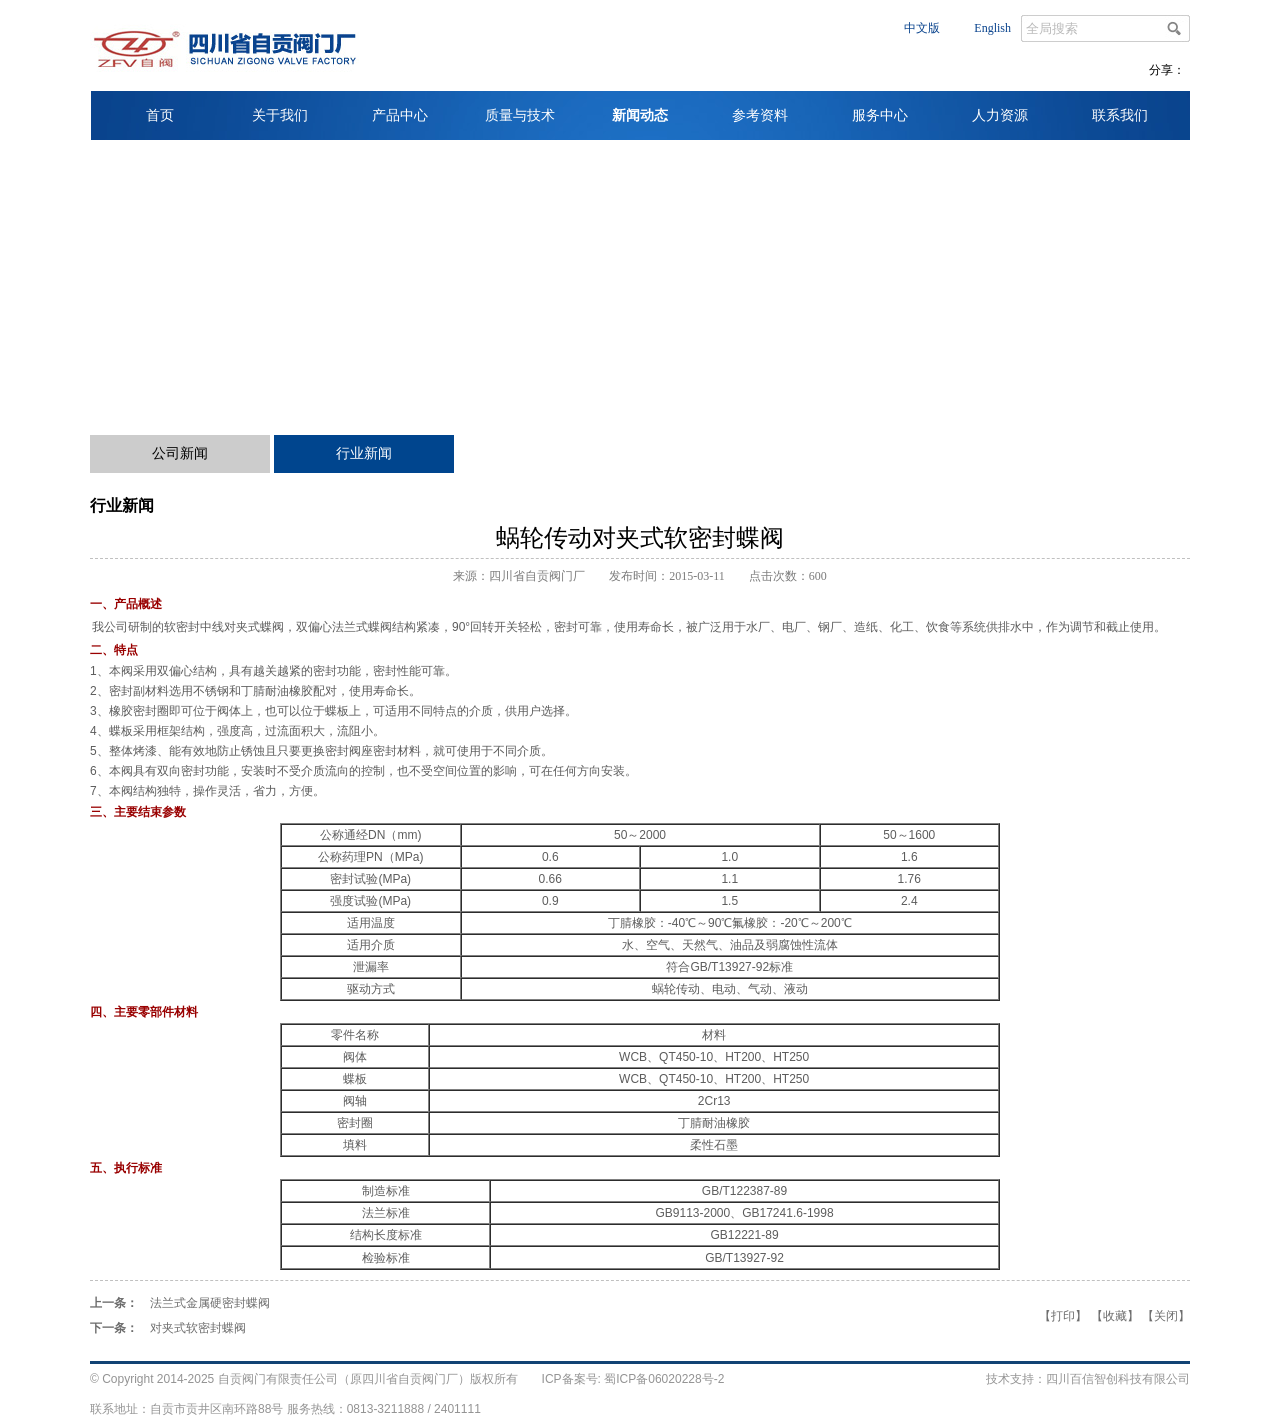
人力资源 (1000, 115)
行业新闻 (364, 453)
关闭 (1166, 1316)
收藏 (1115, 1316)
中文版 (922, 28)
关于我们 (280, 115)
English (992, 28)
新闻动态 (640, 115)
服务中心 (880, 115)
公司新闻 (180, 453)
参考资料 (760, 115)
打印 (1063, 1316)
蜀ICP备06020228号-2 (662, 1379)
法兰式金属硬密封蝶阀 (210, 1303)
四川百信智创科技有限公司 (1118, 1379)
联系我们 (1120, 115)
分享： (1167, 70)
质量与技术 (520, 115)
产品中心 (400, 115)
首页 (160, 115)
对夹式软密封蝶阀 (198, 1328)
